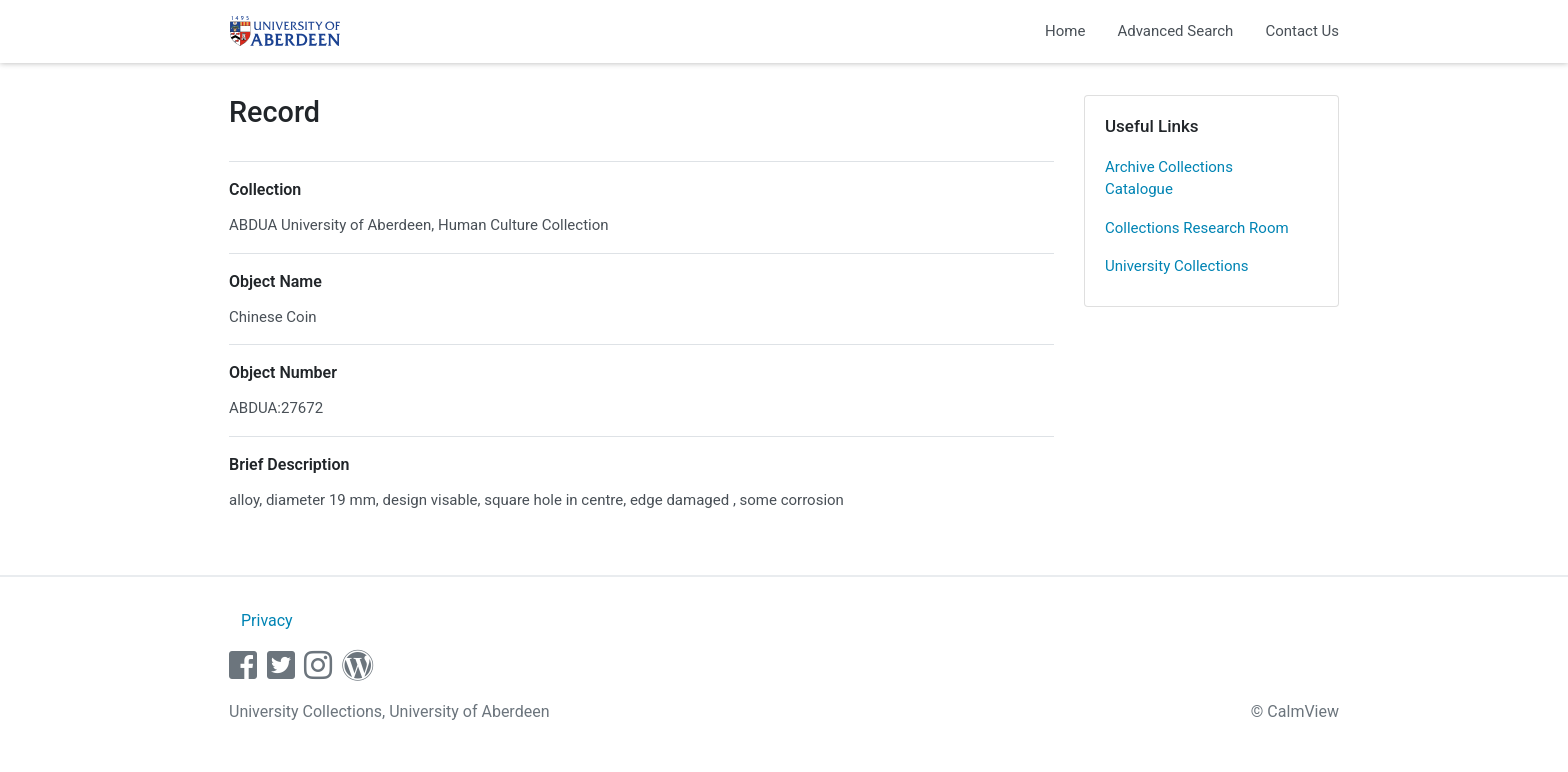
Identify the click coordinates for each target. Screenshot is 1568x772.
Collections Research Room (1197, 228)
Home (1065, 31)
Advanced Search (1175, 31)
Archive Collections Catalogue (1169, 178)
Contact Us (1302, 31)
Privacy (267, 620)
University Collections (1177, 266)
